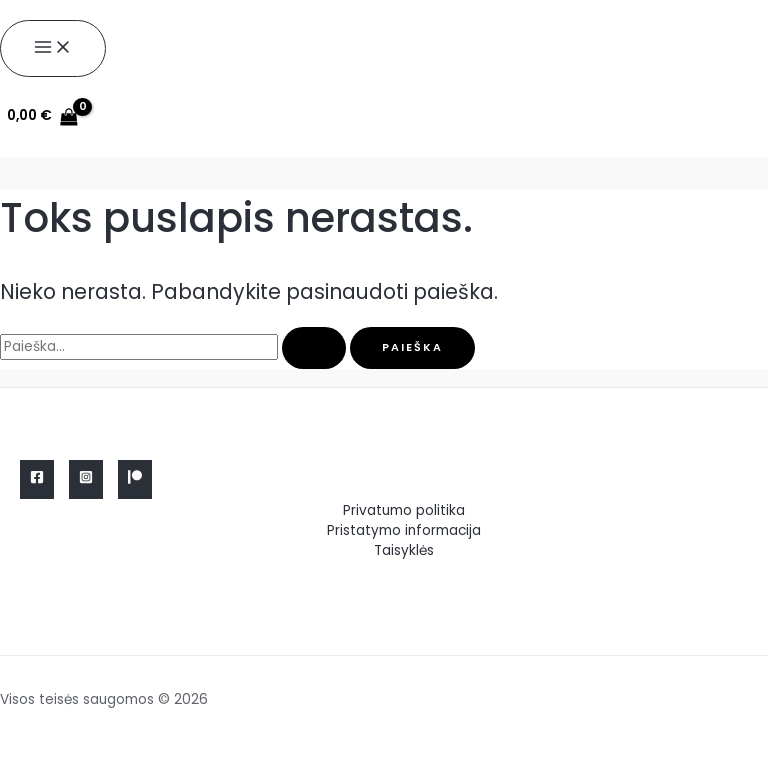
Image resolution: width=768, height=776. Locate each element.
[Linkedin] (135, 479)
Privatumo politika (404, 510)
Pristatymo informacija (404, 530)
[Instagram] (86, 479)
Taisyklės (404, 550)
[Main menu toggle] (53, 48)
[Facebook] (37, 479)
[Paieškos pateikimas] (314, 348)
